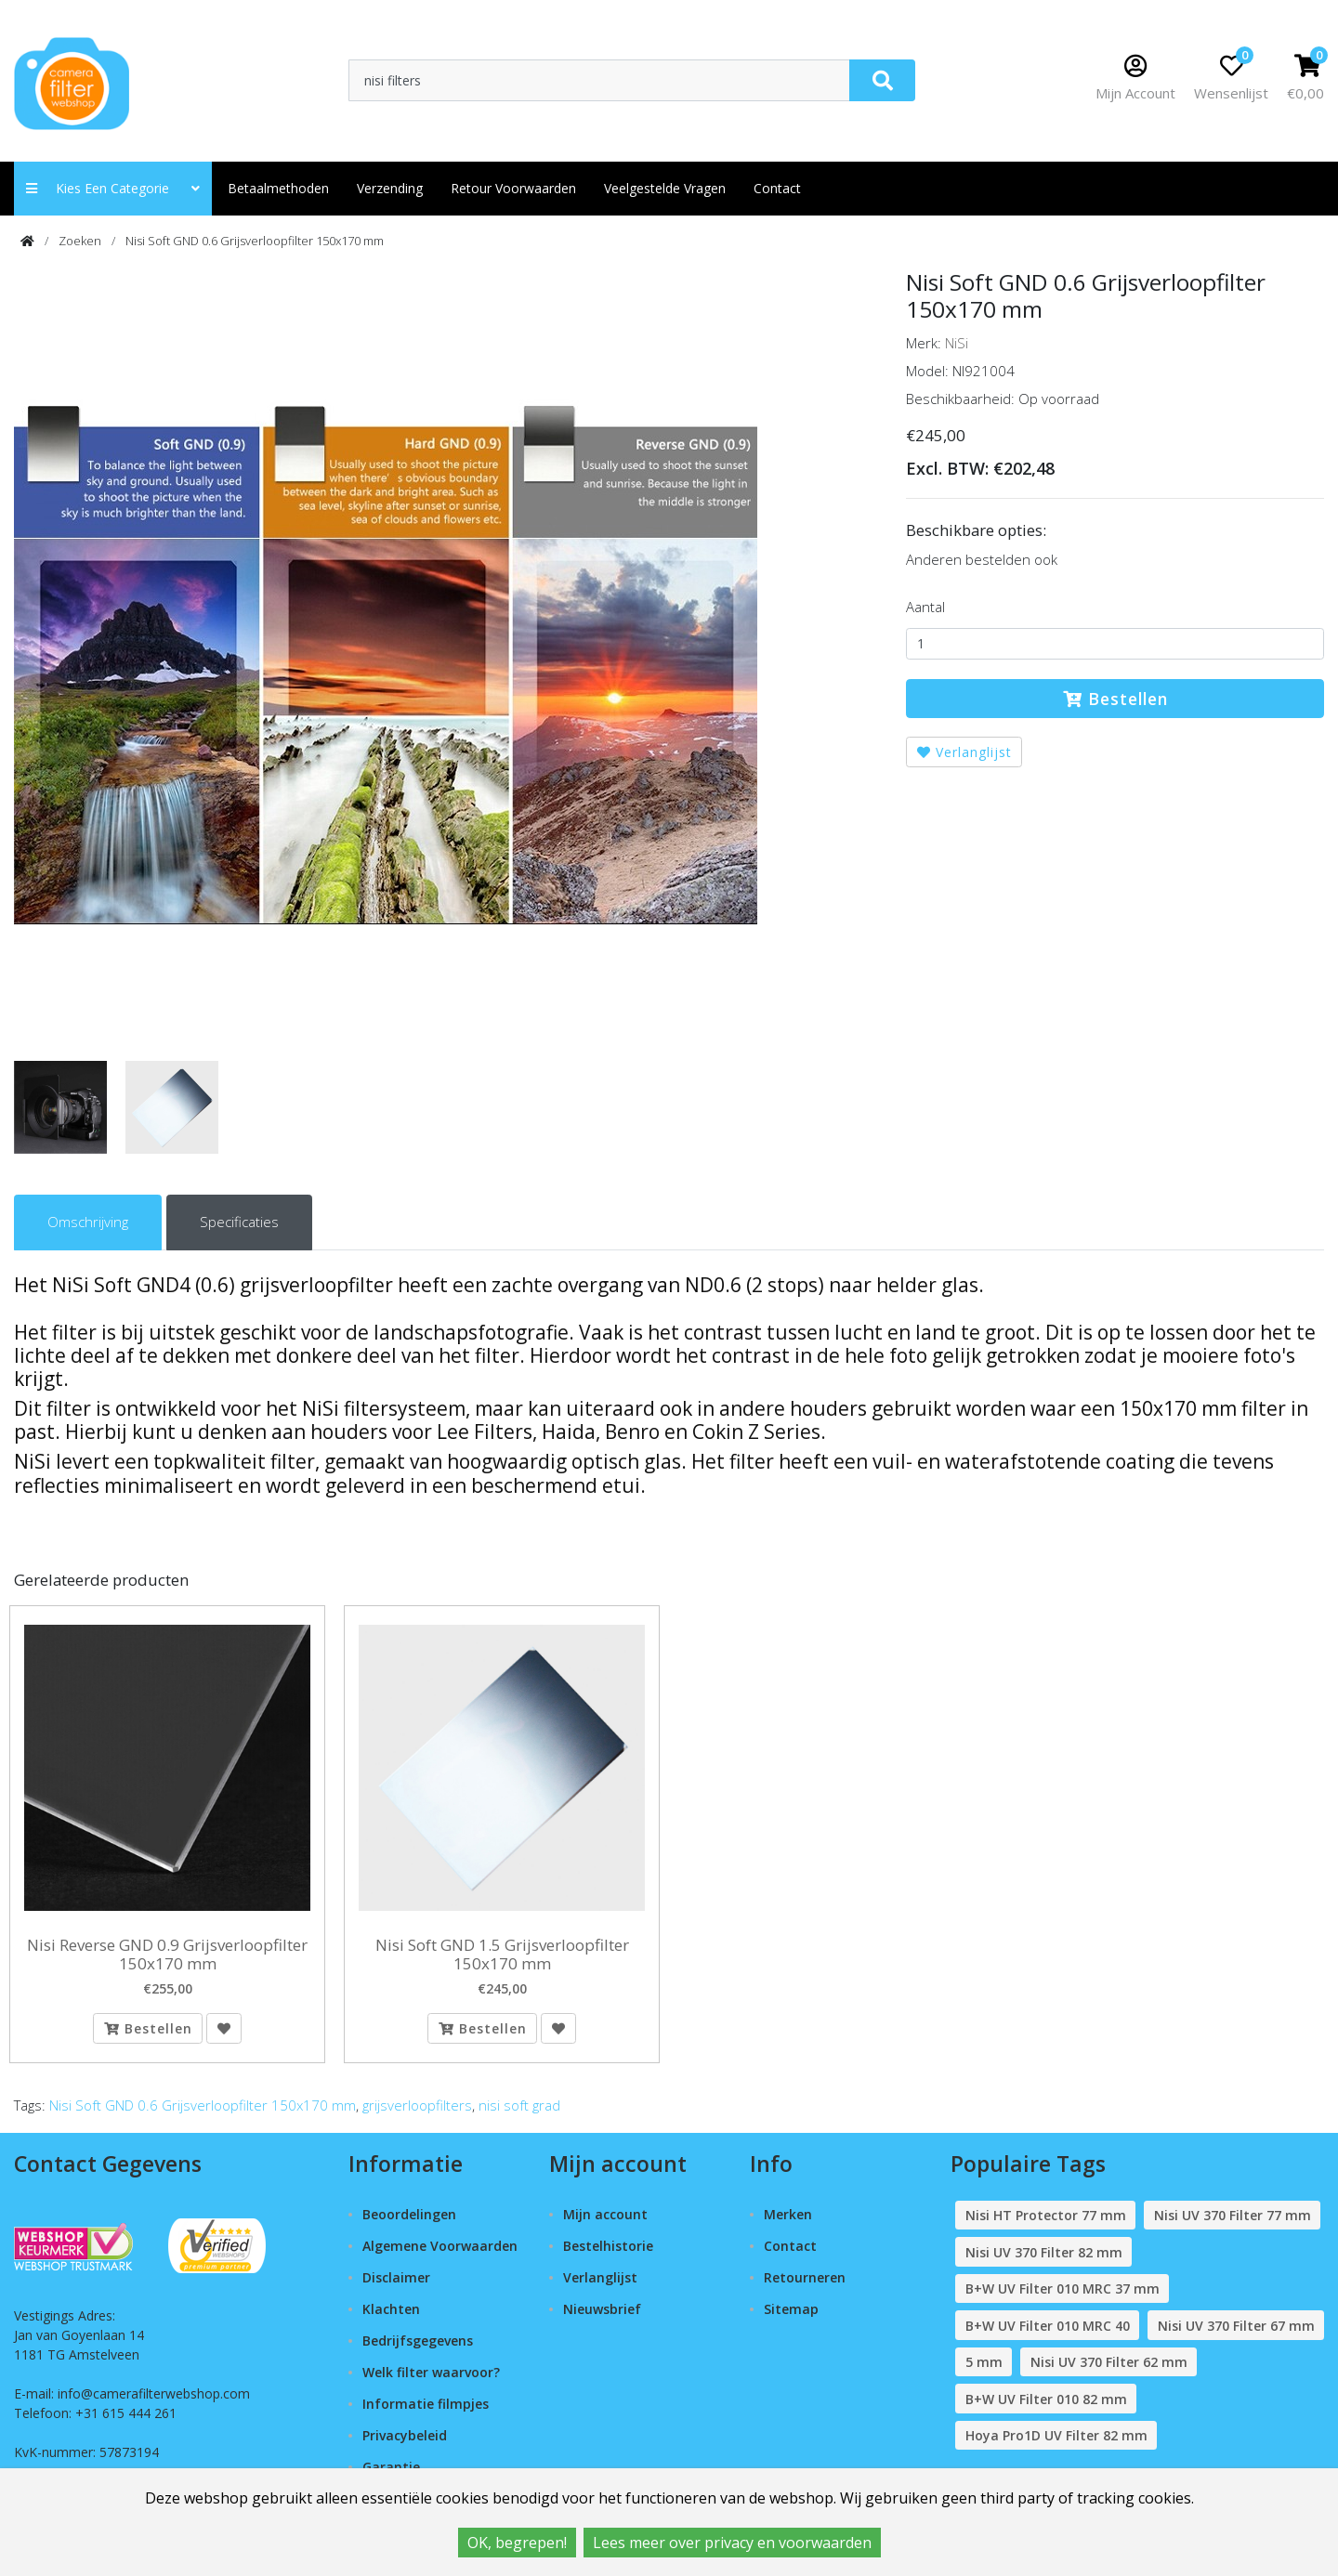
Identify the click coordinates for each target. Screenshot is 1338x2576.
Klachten (391, 2317)
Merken (788, 2222)
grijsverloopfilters (417, 2113)
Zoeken (80, 240)
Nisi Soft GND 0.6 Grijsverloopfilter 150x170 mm (254, 240)
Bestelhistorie (608, 2254)
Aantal (925, 606)
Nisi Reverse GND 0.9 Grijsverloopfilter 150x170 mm (167, 1955)
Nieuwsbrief (602, 2317)
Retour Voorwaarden (513, 188)
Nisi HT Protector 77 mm (1045, 2223)
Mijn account (605, 2222)
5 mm (984, 2370)
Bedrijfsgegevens (417, 2349)
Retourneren (805, 2286)
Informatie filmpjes (425, 2411)
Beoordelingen (409, 2222)
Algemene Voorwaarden (440, 2254)
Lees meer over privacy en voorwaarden (732, 2542)
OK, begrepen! (517, 2542)
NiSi (956, 342)
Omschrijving (87, 1221)
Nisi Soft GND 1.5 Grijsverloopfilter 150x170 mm (502, 1955)
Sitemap (791, 2317)
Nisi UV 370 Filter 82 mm (1043, 2260)
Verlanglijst (964, 752)
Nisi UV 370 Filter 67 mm (1236, 2333)
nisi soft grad (519, 2113)
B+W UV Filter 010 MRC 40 (1047, 2333)
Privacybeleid (404, 2443)
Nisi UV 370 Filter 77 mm (1232, 2223)
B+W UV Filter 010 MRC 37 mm (1062, 2297)
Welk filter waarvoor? (431, 2380)
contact (777, 188)
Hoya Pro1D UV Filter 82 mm (1056, 2443)
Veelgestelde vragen (665, 188)
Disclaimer (396, 2286)
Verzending (390, 188)
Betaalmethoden (278, 188)
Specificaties (239, 1221)
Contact (790, 2254)
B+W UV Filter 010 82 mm (1046, 2406)
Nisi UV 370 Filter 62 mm (1108, 2370)
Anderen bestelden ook (981, 559)
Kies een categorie (113, 188)
